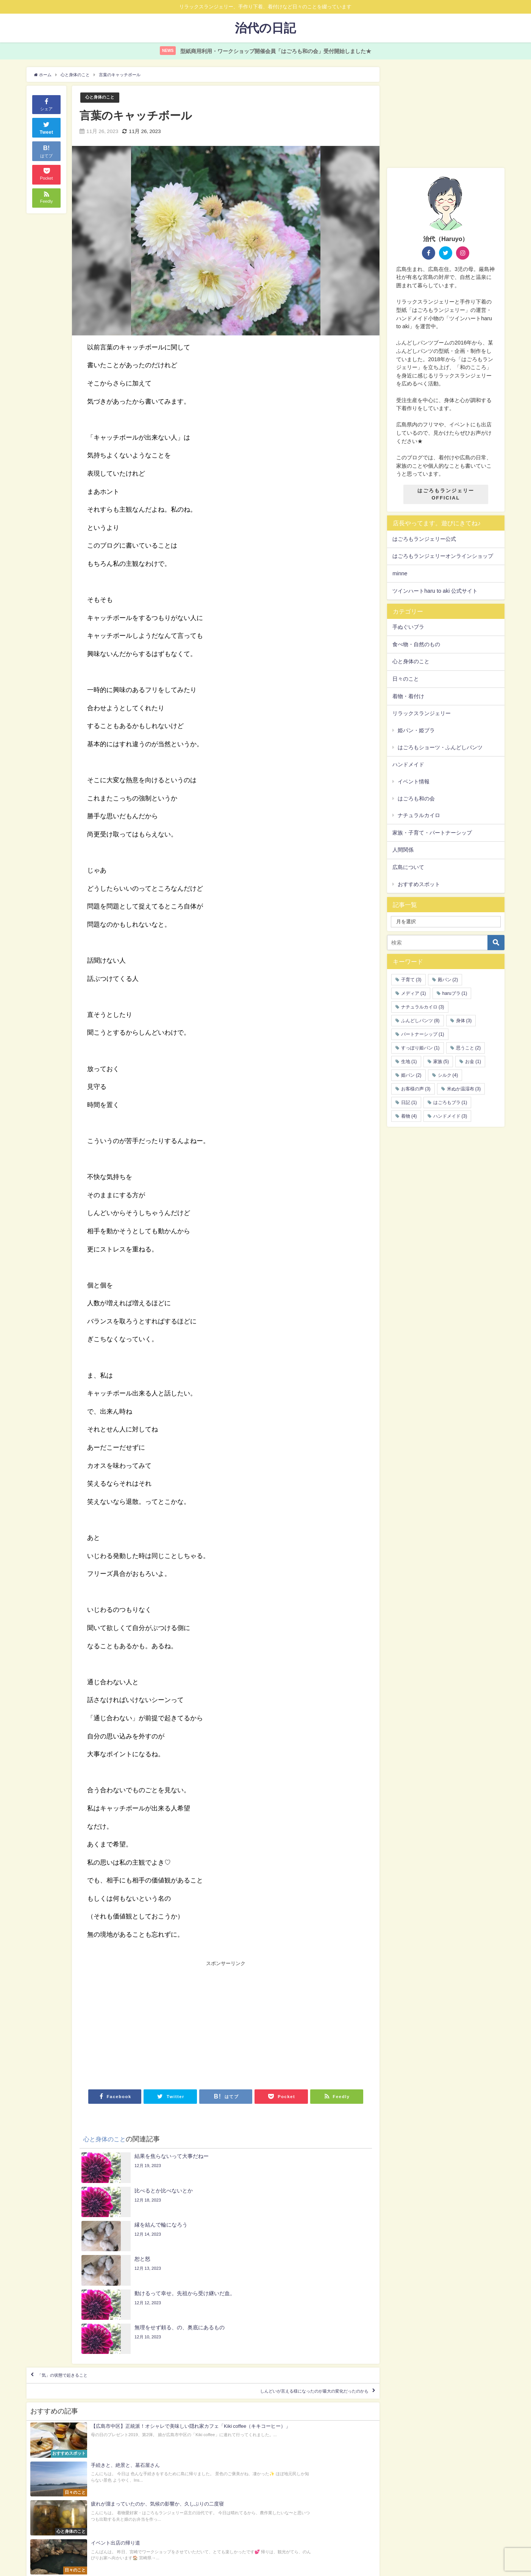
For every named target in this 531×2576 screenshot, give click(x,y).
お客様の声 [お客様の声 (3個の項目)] (416, 1089)
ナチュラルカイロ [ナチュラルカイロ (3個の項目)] (422, 1007)
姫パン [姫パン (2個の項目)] (411, 1075)
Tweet (46, 127)
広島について (408, 867)
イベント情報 (413, 781)
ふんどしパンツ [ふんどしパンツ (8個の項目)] (420, 1020)
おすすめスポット (419, 884)
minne (399, 573)
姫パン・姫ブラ (416, 730)
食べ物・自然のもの (416, 644)
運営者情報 (47, 2535)
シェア (46, 104)
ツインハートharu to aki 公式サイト (435, 590)
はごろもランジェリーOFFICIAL (445, 495)
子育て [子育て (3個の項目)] (411, 979)
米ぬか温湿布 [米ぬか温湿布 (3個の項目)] (464, 1089)
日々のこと (405, 678)
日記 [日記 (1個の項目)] (409, 1102)
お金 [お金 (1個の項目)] (473, 1061)
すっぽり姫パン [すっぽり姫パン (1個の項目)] (420, 1048)
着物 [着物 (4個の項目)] (409, 1116)
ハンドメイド (408, 764)
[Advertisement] (156, 2024)
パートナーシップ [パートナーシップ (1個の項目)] (422, 1034)
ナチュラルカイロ (419, 815)
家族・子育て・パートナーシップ (432, 832)
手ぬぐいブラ (408, 627)
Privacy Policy (50, 2516)
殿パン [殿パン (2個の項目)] (448, 979)
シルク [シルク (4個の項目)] (448, 1075)
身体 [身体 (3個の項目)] (464, 1020)
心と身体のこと (102, 98)
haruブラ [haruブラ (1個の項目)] (454, 993)
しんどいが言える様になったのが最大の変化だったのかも (286, 2299)
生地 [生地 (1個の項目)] (409, 1061)
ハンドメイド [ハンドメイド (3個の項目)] (450, 1116)
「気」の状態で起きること (77, 2277)
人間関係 (403, 850)
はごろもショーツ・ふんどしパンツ (440, 747)
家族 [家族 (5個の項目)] (441, 1061)
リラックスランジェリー (421, 713)
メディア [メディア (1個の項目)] (413, 993)
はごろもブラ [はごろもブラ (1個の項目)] (450, 1102)
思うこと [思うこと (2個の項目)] (468, 1048)
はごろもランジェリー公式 (424, 539)
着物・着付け (408, 696)
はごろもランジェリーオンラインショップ (442, 556)
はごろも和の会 (416, 798)
